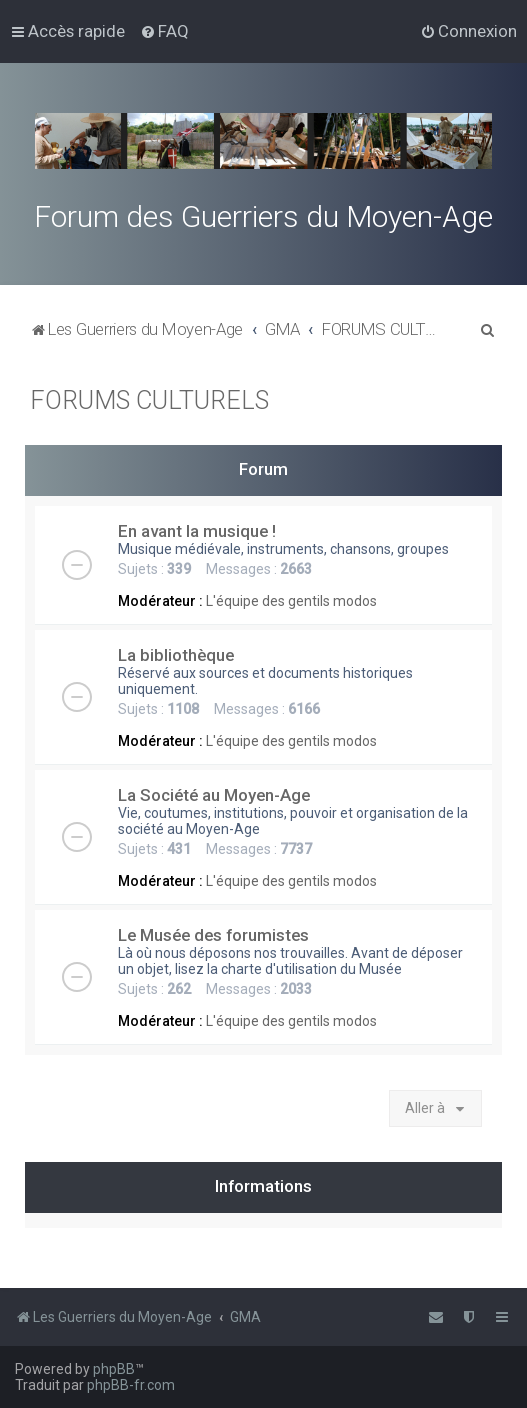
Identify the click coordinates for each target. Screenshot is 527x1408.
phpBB (114, 1369)
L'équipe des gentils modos (291, 601)
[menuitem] (164, 31)
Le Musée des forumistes (213, 935)
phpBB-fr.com (131, 1385)
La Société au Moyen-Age (214, 795)
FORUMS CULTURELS (149, 400)
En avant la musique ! (197, 531)
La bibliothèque (176, 655)
